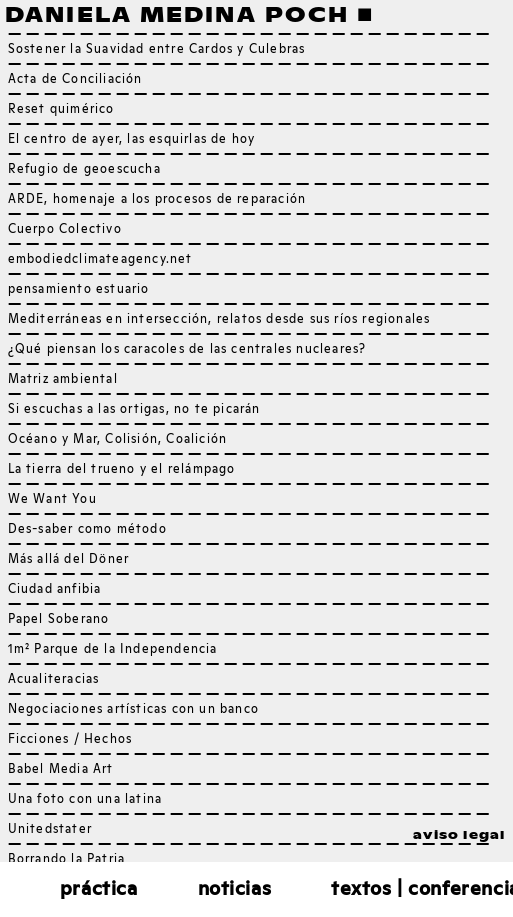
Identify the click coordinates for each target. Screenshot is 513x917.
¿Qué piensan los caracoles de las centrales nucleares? (187, 350)
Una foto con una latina (85, 800)
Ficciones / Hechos (70, 740)
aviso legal (459, 836)
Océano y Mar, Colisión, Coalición (118, 440)
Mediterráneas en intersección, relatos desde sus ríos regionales (219, 320)
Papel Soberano (59, 620)
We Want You (52, 500)
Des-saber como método (87, 530)
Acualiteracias (54, 680)
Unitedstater (50, 830)
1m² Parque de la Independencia (113, 650)
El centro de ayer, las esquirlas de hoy (132, 140)
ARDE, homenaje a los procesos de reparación (157, 200)
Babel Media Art (61, 770)
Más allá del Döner (69, 560)
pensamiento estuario (79, 290)
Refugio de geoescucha (84, 170)
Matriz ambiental (63, 380)
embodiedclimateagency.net (100, 260)
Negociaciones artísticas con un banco (133, 710)
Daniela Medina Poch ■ (189, 15)
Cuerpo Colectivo (65, 230)
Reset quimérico (61, 110)
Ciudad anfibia (55, 590)
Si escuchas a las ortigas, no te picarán (134, 410)
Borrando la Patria (67, 860)
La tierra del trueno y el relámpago (122, 470)
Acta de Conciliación (75, 80)
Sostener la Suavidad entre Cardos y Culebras (157, 50)
